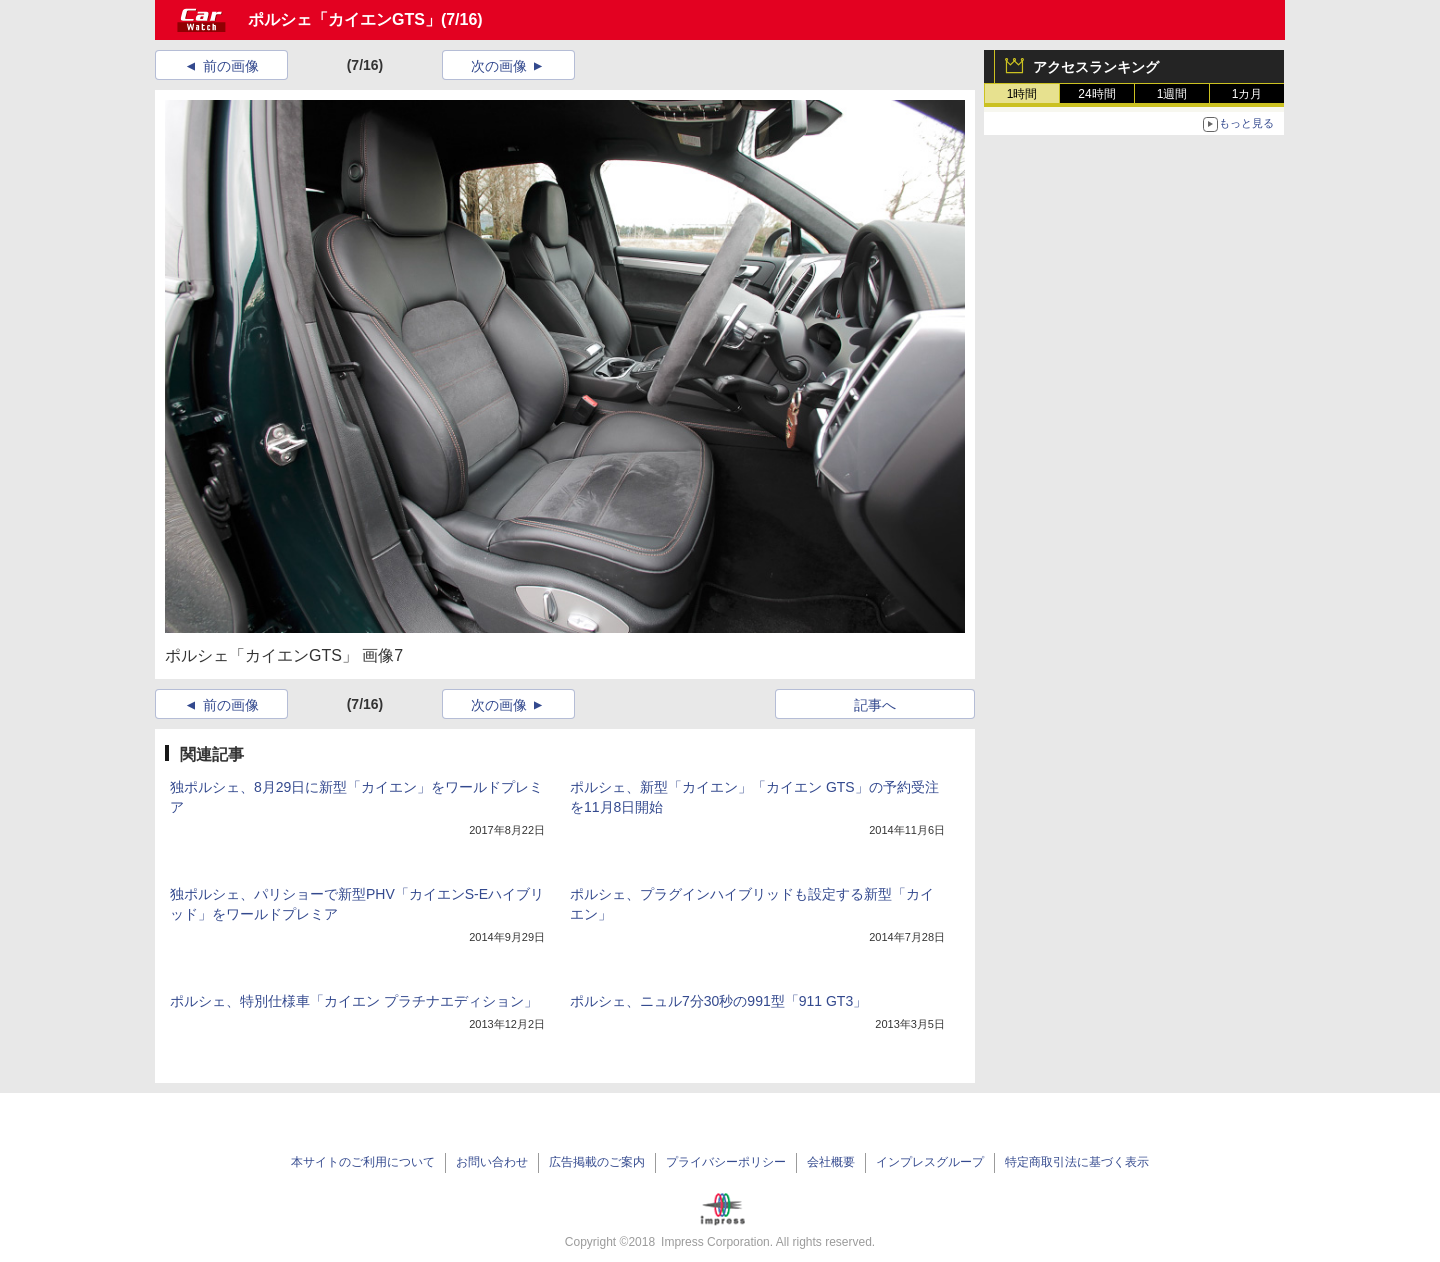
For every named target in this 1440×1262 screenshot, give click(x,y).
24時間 (1096, 94)
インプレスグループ (930, 1162)
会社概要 (831, 1162)
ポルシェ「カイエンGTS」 (344, 19)
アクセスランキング (1096, 67)
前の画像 (231, 66)
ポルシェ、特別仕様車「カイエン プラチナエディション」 (354, 1001)
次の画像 (499, 66)
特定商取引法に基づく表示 (1077, 1162)
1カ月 (1247, 94)
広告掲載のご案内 (597, 1162)
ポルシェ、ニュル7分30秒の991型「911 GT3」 (718, 1001)
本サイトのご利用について (363, 1162)
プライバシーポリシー (726, 1162)
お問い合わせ (492, 1162)
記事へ (875, 705)
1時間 (1022, 94)
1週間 (1172, 94)
